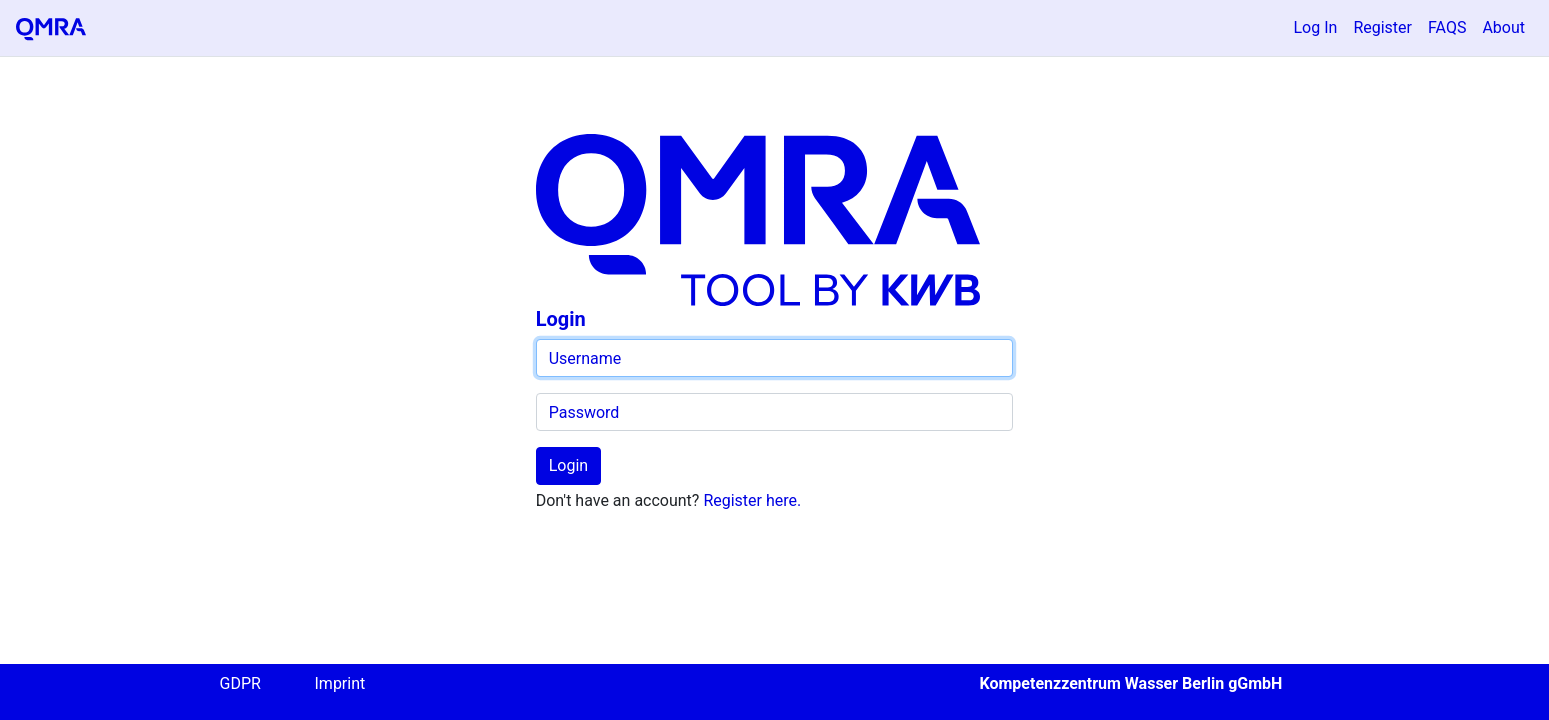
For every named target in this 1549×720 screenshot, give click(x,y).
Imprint (340, 683)
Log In (1316, 27)
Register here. (752, 500)
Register (1382, 27)
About (1503, 27)
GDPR (240, 683)
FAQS (1447, 27)
